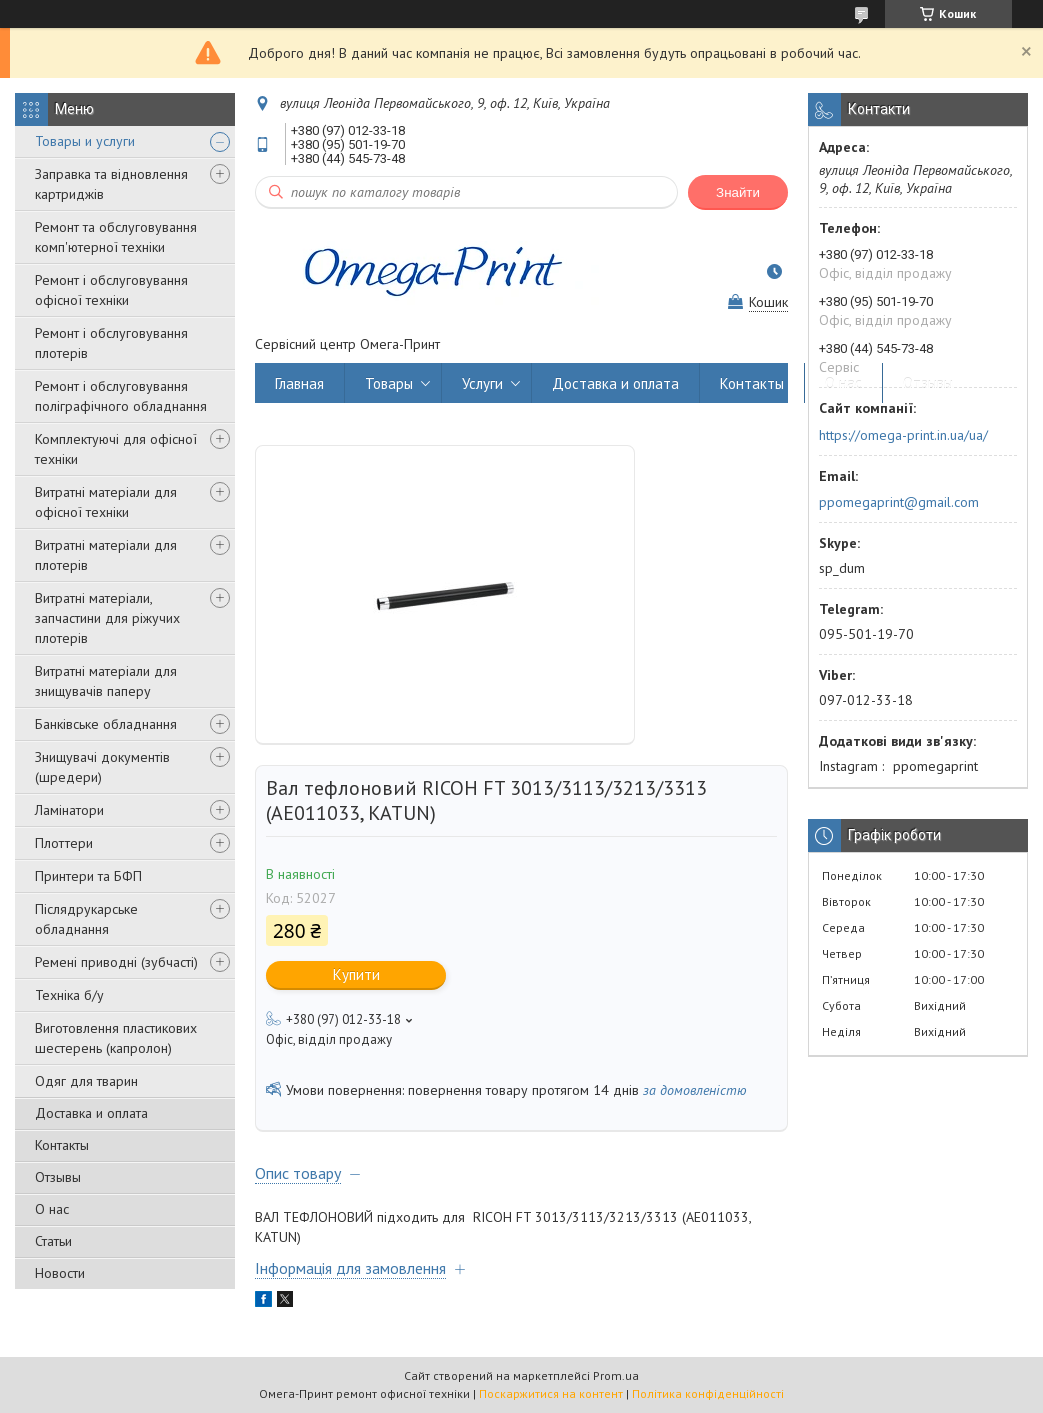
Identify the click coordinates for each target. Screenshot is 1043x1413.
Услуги (482, 383)
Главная (299, 383)
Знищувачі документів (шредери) (102, 767)
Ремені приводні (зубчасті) (116, 962)
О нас (52, 1209)
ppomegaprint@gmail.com (899, 502)
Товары (389, 383)
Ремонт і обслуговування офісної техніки (111, 290)
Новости (60, 1273)
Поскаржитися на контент (551, 1393)
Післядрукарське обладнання (86, 919)
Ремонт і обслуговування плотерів (111, 343)
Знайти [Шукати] (738, 192)
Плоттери (64, 843)
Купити (356, 974)
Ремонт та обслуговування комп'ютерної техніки (116, 237)
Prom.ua (616, 1375)
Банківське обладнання (106, 724)
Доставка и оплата (91, 1113)
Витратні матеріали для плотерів (106, 555)
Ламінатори (69, 810)
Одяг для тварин (86, 1081)
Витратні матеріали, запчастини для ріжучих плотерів (107, 618)
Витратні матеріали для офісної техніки (106, 502)
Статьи (53, 1241)
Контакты (62, 1145)
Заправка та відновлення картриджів (111, 184)
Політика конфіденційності (708, 1393)
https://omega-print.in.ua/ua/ (903, 435)
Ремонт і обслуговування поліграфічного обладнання (121, 396)
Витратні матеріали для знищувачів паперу (106, 681)
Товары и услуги (85, 141)
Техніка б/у (69, 995)
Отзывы (58, 1177)
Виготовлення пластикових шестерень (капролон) (116, 1038)
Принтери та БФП (88, 876)
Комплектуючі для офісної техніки (116, 449)
